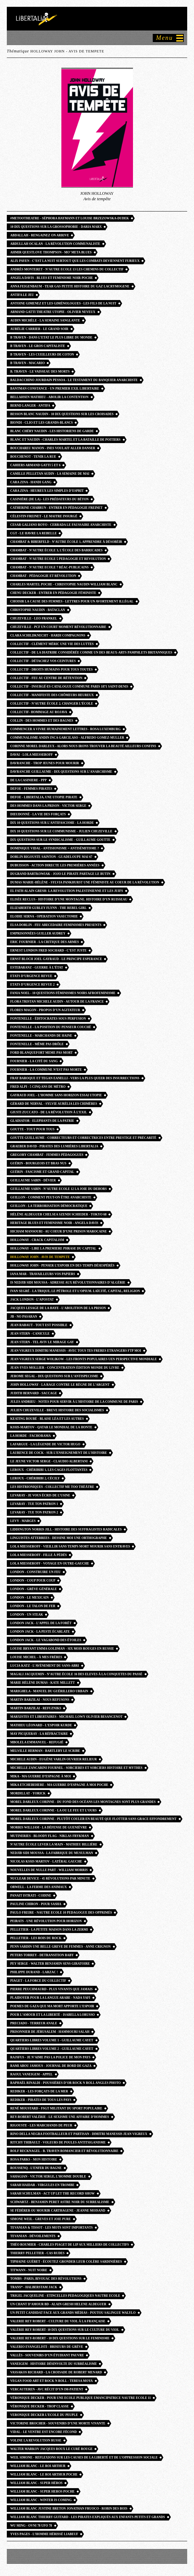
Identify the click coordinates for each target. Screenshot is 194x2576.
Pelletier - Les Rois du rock (35, 1938)
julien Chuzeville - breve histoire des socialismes (57, 1410)
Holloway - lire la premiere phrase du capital (53, 1248)
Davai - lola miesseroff (31, 754)
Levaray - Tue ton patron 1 (34, 1504)
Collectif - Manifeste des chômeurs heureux (52, 695)
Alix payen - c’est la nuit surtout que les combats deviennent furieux (74, 261)
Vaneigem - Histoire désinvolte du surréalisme (53, 2364)
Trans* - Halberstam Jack (33, 2287)
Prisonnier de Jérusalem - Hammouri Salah (49, 2031)
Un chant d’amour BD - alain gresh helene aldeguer (58, 2304)
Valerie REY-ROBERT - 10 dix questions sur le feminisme (59, 2338)
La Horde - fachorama (30, 1436)
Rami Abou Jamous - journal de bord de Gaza (50, 2066)
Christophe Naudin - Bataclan (37, 610)
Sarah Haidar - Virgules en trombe (42, 2185)
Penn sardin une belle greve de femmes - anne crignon (60, 1946)
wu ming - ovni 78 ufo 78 (31, 2525)
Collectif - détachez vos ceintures (43, 661)
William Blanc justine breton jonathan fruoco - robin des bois (69, 2508)
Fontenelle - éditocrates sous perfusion (48, 1018)
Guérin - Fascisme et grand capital (42, 1172)
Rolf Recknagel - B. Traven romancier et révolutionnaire (64, 2151)
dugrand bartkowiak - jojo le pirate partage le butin (60, 874)
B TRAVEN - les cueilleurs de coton (42, 354)
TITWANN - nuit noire (28, 2270)
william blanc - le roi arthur (37, 2466)
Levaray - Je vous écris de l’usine (40, 1495)
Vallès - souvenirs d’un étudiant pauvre (47, 2355)
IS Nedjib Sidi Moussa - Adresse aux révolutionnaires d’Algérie (67, 1282)
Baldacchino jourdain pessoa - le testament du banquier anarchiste (74, 380)
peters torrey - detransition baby (42, 1955)
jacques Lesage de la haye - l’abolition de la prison (58, 1308)
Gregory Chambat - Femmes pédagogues (46, 1155)
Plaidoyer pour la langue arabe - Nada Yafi (50, 1997)
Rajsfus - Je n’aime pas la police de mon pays (50, 2057)
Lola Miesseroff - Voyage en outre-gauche (49, 1563)
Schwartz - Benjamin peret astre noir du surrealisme (59, 2202)
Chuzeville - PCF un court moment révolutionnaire (58, 627)
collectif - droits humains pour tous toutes (51, 669)
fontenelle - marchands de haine (41, 1035)
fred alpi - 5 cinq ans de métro (37, 1086)
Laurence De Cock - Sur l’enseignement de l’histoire (58, 1453)
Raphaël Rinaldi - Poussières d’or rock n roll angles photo (65, 2083)
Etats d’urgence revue (31, 976)
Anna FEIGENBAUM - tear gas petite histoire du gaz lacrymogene (70, 286)
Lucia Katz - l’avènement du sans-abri (44, 1665)
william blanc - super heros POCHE (42, 2491)
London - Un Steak (26, 1614)
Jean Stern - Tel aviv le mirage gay (42, 1342)
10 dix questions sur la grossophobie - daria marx (56, 227)
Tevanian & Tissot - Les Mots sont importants (51, 2227)
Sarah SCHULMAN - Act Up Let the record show (52, 2193)
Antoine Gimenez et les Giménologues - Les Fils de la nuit (63, 303)
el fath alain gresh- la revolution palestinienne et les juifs (66, 891)
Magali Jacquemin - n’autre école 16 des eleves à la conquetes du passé (76, 1674)
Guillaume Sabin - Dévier (33, 1180)
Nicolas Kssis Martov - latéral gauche (46, 1861)
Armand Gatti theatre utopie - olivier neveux (52, 312)
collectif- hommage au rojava (38, 712)
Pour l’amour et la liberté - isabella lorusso (52, 2014)
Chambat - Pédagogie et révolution (43, 576)
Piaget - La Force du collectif (38, 1980)
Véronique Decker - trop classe (39, 2406)
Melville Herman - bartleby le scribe (45, 1751)
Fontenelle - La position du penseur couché (50, 1027)
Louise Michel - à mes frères (36, 1657)
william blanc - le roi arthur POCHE (43, 2474)
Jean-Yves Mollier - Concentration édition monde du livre (64, 1367)
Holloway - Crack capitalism (37, 1240)
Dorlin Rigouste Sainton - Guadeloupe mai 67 (51, 857)
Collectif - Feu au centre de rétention (46, 678)
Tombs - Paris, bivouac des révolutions (45, 2278)
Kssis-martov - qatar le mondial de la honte (51, 1427)
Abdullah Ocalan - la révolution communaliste (55, 244)
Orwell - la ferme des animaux (38, 1887)
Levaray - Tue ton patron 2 (34, 1512)
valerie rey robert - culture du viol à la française (57, 2321)
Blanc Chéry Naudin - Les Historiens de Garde (52, 431)
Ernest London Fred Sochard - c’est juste (48, 950)
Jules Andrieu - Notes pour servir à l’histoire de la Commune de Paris (74, 1401)
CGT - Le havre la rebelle (33, 533)
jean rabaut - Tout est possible (39, 1325)
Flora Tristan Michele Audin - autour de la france (57, 1001)
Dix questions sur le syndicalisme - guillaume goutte (60, 840)
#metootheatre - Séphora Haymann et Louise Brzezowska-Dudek (69, 218)
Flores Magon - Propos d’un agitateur (45, 1010)
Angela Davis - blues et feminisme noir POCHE (51, 278)
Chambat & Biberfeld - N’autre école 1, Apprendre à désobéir (66, 542)
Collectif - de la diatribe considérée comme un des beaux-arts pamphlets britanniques (91, 652)
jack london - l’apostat (32, 1299)
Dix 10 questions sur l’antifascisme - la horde (52, 822)
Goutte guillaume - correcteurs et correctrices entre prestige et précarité (83, 1138)
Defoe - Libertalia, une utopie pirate (43, 797)
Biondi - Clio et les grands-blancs (41, 422)
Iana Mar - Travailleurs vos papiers (42, 1274)
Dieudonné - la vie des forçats (38, 814)
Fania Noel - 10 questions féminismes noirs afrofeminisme (62, 993)
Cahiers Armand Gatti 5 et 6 (35, 465)
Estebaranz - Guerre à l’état (36, 967)
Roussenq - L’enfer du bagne (36, 2168)
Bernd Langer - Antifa (30, 405)
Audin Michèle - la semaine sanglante (45, 320)
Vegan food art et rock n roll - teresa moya (51, 2381)
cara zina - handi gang (30, 482)
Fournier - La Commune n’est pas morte (46, 1069)
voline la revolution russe (35, 2440)
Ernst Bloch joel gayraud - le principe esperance (56, 959)
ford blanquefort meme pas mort (41, 1052)
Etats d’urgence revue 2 (32, 984)
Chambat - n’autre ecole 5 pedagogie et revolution (58, 559)
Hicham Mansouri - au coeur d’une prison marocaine (58, 1231)
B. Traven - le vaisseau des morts (40, 371)
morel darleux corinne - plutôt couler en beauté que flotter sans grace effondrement (93, 1819)
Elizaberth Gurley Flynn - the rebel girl (48, 908)
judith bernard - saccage (33, 1393)
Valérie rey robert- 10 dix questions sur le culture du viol (64, 2329)
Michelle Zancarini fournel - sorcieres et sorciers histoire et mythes (76, 1768)
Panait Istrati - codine (30, 1895)
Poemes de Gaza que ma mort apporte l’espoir (52, 2006)
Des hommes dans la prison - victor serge (48, 805)
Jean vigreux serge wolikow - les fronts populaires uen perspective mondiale (83, 1359)
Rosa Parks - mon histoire (33, 2159)
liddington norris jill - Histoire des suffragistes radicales (66, 1529)
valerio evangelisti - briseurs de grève (46, 2347)
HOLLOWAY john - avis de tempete (40, 1257)
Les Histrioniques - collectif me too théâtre (52, 1487)
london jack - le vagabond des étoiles (45, 1640)
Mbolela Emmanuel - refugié (36, 1742)
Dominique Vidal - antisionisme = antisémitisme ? (54, 848)
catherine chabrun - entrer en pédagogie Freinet (56, 507)
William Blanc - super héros (36, 2483)
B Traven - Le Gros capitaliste (37, 346)
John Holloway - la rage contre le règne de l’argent (60, 1384)
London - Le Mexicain (29, 1597)
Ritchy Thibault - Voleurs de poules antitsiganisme (58, 2142)
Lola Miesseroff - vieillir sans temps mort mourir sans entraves (70, 1546)
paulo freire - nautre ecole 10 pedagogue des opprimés (61, 1912)
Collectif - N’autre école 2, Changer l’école (51, 703)
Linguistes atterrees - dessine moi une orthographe (58, 1538)
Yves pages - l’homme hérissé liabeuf (44, 2534)
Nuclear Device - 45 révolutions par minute (50, 1878)
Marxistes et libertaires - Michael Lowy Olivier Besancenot (66, 1716)
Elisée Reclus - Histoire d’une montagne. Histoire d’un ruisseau (68, 899)
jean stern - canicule (30, 1333)
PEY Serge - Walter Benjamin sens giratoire (50, 1963)
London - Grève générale (33, 1589)
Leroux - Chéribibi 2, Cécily (35, 1478)
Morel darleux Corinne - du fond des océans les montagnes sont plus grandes (82, 1802)
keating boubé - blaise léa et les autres (47, 1418)
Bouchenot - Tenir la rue (33, 456)
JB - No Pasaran (23, 1316)
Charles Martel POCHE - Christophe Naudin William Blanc (64, 584)
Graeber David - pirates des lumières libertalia (54, 1146)
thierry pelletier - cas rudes (37, 2253)
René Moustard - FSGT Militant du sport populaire (56, 2108)
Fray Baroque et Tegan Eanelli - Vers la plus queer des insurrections (74, 1078)
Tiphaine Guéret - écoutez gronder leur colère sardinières (66, 2261)
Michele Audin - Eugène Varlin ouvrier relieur (53, 1759)
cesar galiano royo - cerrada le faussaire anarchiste (60, 525)
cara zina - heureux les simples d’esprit (47, 490)
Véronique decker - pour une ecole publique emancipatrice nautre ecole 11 (80, 2398)
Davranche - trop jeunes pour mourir (44, 763)
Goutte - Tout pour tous (32, 1129)
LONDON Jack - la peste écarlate (40, 1631)
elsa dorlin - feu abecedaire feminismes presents (55, 925)
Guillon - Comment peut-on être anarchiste (50, 1197)
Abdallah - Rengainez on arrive (39, 235)
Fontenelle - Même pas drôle (37, 1044)
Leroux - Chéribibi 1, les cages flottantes (48, 1470)
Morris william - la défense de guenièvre (48, 1827)
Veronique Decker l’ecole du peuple (44, 2415)
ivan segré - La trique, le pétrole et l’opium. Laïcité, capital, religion (75, 1291)
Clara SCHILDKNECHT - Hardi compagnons (47, 635)
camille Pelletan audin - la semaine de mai (49, 473)
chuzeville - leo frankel (33, 618)
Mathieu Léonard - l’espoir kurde (41, 1725)
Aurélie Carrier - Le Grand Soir (39, 329)
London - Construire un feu (35, 1572)
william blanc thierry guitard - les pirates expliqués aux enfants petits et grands (87, 2517)
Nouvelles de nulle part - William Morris (49, 1870)
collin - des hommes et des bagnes (41, 720)
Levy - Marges (22, 1521)
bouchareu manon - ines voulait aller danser (52, 448)
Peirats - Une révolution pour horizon (46, 1921)
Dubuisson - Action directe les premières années (55, 865)
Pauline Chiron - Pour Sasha (35, 1904)
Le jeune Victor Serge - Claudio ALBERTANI (49, 1461)
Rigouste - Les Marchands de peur (41, 2125)
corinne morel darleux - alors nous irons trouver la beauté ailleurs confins (83, 746)
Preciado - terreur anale (33, 2023)
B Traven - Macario (27, 363)
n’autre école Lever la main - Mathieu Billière (54, 1844)
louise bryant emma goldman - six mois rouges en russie (62, 1648)
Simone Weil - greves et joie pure (40, 2219)
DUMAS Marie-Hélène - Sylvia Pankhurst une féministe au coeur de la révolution (84, 882)
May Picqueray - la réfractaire (39, 1733)
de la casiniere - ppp (28, 780)
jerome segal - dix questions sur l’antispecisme (54, 1376)
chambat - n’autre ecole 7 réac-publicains (49, 567)
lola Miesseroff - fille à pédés (38, 1555)
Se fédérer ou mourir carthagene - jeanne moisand (57, 2210)
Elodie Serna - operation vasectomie (44, 916)
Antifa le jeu (22, 295)
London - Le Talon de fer (32, 1606)
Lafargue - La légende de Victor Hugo (45, 1444)
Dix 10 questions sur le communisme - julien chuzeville (61, 831)
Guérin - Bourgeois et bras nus (38, 1163)
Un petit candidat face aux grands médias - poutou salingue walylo (73, 2312)
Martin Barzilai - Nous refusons (39, 1699)
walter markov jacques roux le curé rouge (51, 2449)
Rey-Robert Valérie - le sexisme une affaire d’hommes (59, 2117)
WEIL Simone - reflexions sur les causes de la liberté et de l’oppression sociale (84, 2457)
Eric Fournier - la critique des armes (44, 942)
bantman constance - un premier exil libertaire (54, 388)
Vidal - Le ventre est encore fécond (43, 2432)
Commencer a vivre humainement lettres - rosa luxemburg (65, 729)
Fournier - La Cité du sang (34, 1061)
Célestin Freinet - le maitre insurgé (43, 516)
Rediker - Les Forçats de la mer (39, 2091)
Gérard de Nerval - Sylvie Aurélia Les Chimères (53, 1103)
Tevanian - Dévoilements (33, 2236)
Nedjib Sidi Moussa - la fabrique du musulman (51, 1853)
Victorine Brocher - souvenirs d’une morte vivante (57, 2423)
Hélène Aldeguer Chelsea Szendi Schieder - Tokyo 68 (58, 1214)
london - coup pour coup (32, 1580)
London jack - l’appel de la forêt (41, 1623)
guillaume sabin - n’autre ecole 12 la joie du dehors (58, 1189)
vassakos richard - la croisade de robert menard (56, 2372)
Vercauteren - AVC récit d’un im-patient (46, 2389)
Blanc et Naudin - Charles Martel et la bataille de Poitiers (65, 439)
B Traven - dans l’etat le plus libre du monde (51, 337)
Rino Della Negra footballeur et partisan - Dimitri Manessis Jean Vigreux (78, 2134)
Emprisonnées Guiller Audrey (37, 933)
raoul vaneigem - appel (31, 2074)
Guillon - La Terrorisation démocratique (48, 1206)
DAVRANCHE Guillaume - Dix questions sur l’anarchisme (61, 771)
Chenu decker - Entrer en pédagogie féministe (53, 593)
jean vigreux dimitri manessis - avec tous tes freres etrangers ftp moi (75, 1350)
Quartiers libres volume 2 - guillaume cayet (51, 2049)
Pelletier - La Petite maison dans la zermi (49, 1929)
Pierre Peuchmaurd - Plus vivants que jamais (51, 1989)
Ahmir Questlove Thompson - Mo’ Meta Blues (51, 252)
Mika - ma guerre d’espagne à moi (40, 1776)
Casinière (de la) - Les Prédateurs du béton (49, 499)
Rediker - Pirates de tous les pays (40, 2100)
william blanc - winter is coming (41, 2500)
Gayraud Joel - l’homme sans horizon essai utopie (56, 1095)
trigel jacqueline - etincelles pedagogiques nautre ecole (65, 2295)
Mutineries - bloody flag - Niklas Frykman (49, 1836)
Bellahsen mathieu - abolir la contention (49, 397)
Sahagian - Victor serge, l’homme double (48, 2176)
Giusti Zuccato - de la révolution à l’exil (48, 1112)
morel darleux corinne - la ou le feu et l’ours (53, 1810)
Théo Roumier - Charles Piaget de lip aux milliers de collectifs (69, 2244)
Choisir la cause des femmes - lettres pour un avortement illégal (72, 601)
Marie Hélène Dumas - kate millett (42, 1682)
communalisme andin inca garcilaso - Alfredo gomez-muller (67, 737)
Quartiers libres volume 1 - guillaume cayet (51, 2040)
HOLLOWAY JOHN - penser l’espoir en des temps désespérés (62, 1265)
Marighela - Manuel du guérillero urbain (49, 1691)
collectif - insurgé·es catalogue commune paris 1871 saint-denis (69, 686)
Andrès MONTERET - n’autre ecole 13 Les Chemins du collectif (66, 269)
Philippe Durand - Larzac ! (34, 1972)
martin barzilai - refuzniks (35, 1708)
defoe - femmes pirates (31, 788)
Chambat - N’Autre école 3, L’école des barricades (56, 550)
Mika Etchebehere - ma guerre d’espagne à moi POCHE (59, 1785)
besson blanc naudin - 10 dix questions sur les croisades (62, 414)
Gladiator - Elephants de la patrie (42, 1120)
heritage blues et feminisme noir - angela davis (54, 1223)
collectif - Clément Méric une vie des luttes (52, 644)
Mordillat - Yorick (28, 1793)
